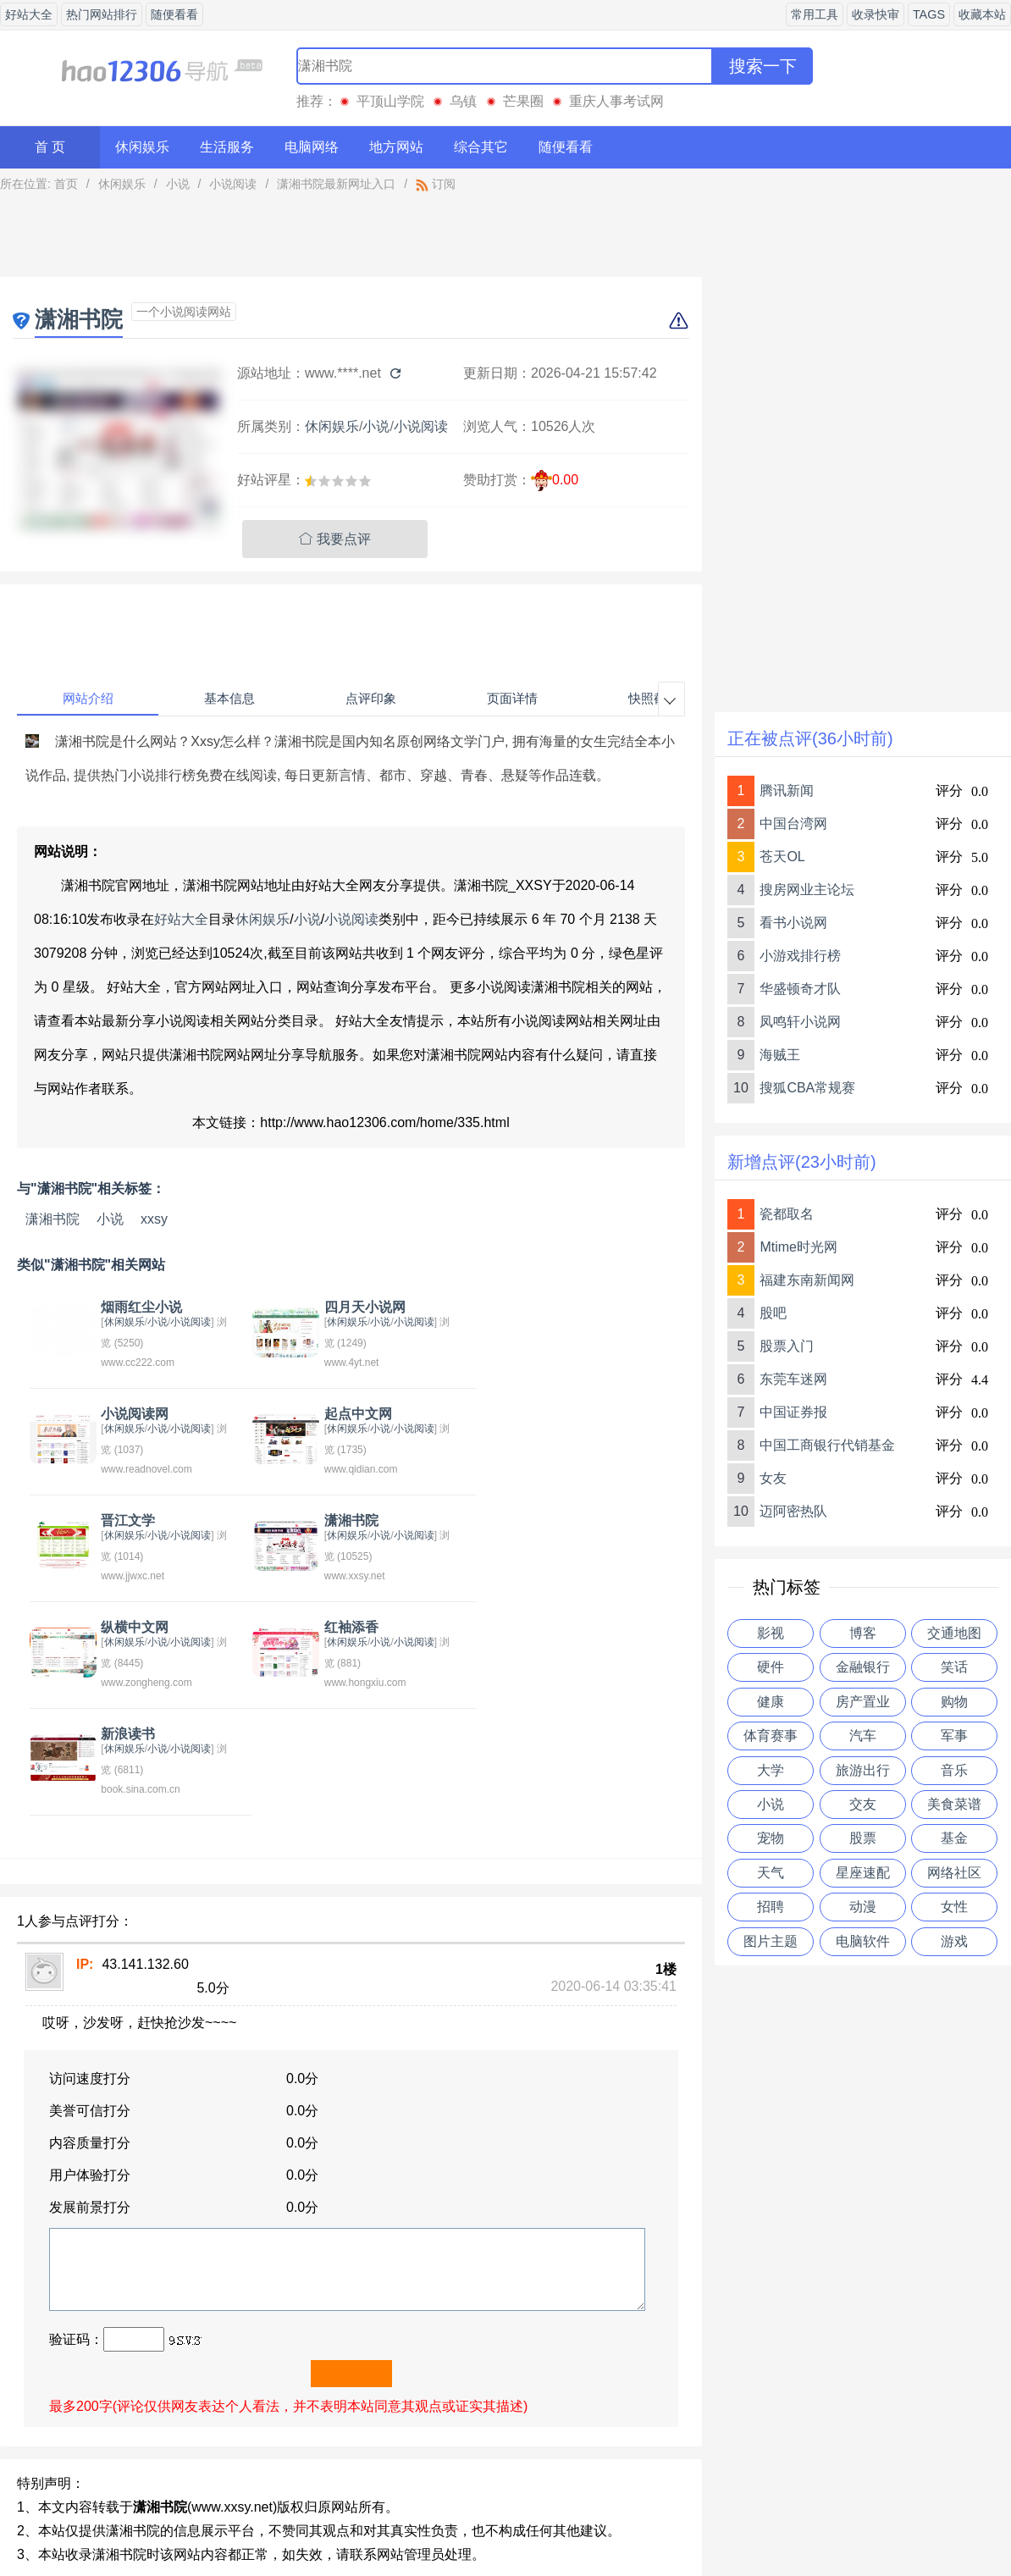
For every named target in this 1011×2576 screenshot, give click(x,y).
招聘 (770, 1906)
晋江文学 (337, 1414)
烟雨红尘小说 (138, 1307)
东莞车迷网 (793, 1379)
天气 (770, 1873)
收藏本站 (982, 14)
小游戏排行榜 (800, 955)
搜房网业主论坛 (807, 889)
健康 (770, 1701)
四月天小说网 (350, 1307)
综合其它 (481, 147)
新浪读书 (549, 1520)
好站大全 (28, 14)
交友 (862, 1804)
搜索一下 (763, 66)
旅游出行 (863, 1770)
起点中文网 (131, 1414)
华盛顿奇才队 (800, 988)
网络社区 (954, 1873)
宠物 (770, 1838)
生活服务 (227, 147)
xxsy (154, 1219)
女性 (954, 1906)
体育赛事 (770, 1735)
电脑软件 (863, 1941)
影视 (770, 1633)
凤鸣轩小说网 (800, 1021)
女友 (773, 1478)
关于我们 (356, 2519)
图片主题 (770, 1941)
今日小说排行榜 (118, 2406)
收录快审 (875, 14)
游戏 (954, 1941)
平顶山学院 (390, 101)
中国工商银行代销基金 (827, 1445)
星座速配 (863, 1873)
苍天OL (782, 856)
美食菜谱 (954, 1804)
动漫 (862, 1906)
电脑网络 (312, 147)
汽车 (862, 1735)
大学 (770, 1770)
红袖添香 (337, 1520)
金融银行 (863, 1667)
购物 (954, 1701)
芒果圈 (523, 101)
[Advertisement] (351, 239)
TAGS (929, 14)
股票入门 (787, 1346)
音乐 (954, 1770)
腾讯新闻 (787, 790)
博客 (862, 1633)
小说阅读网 (555, 1307)
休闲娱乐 (142, 147)
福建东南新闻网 (807, 1280)
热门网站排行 (101, 14)
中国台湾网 (793, 823)
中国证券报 (793, 1412)
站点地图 (655, 2519)
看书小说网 (793, 922)
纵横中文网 (131, 1520)
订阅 (436, 184)
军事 (954, 1735)
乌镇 (463, 101)
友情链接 (580, 2519)
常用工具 (814, 14)
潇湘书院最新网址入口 (336, 184)
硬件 (770, 1667)
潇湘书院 (52, 1219)
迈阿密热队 (793, 1511)
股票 (862, 1838)
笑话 (954, 1667)
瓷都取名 (787, 1214)
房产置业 (863, 1701)
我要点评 (335, 539)
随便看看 (174, 14)
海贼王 (780, 1055)
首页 (66, 184)
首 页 (50, 147)
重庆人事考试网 (616, 101)
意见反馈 (431, 2519)
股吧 (773, 1313)
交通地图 (954, 1633)
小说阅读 (233, 184)
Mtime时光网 (798, 1247)
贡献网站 (505, 2519)
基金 (954, 1838)
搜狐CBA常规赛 (807, 1088)
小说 (178, 184)
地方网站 (396, 147)
